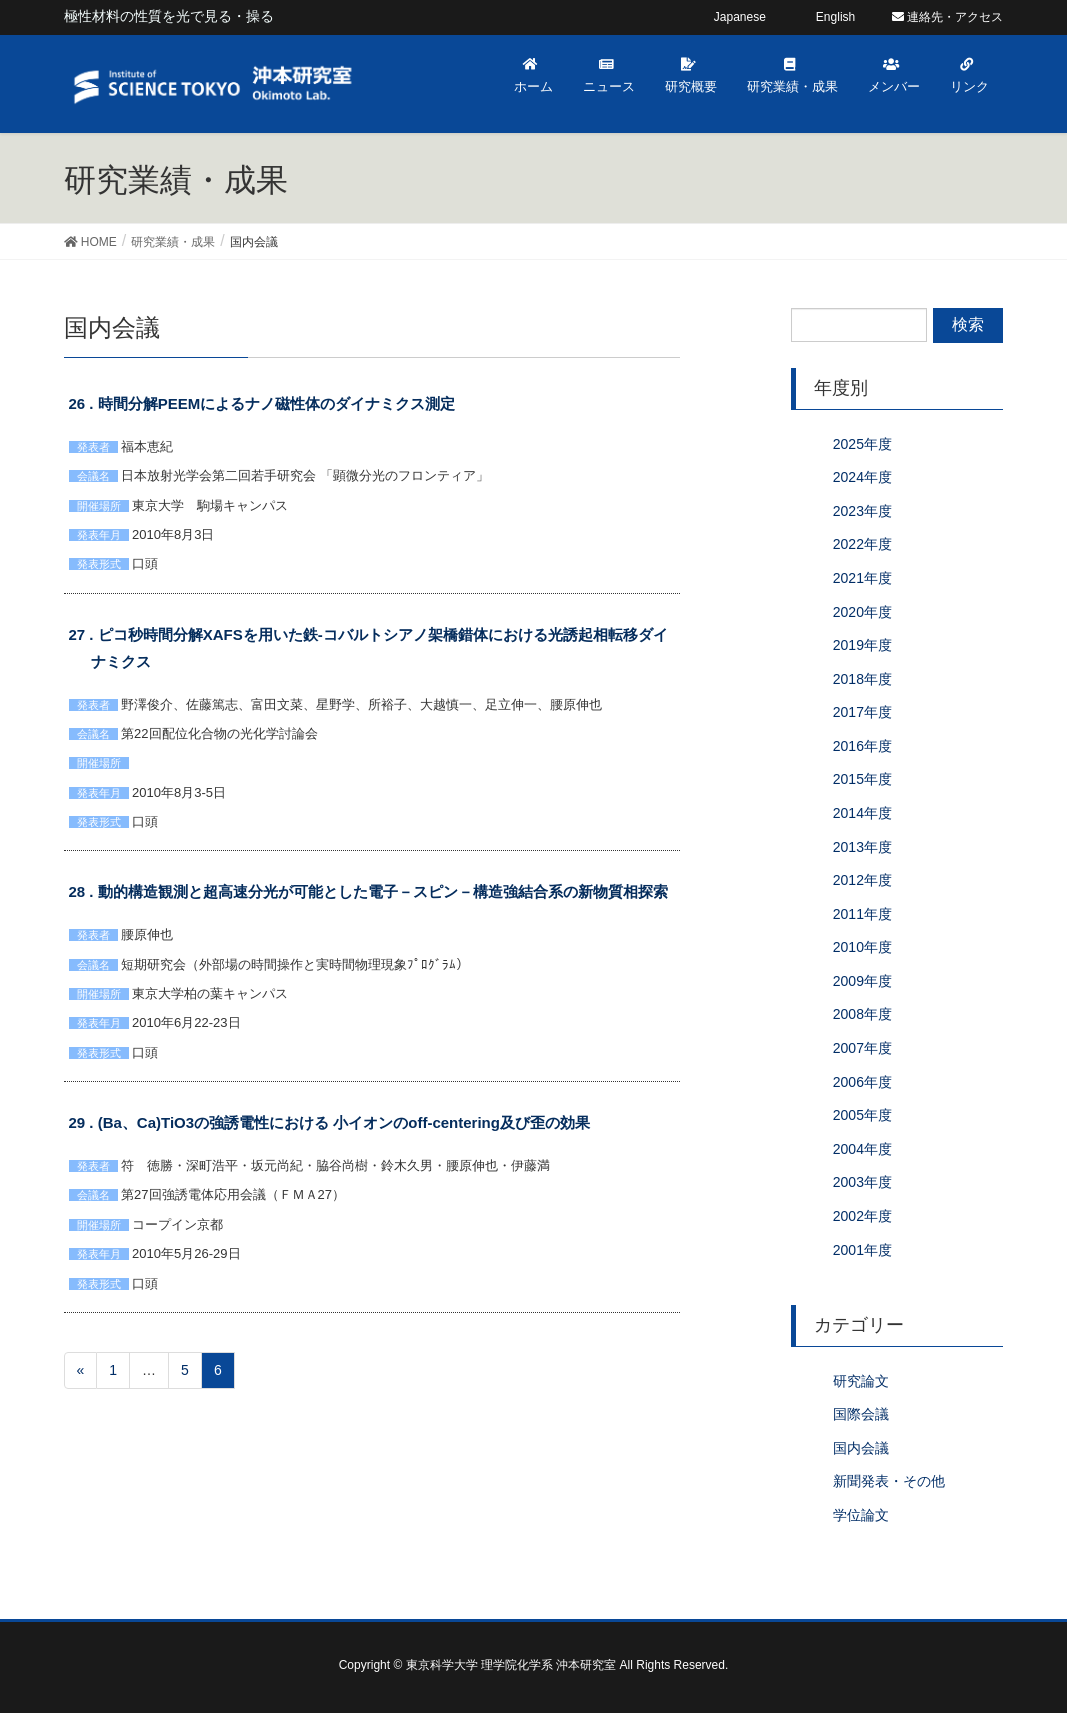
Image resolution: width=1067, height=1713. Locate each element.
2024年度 (862, 477)
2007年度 (862, 1048)
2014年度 (862, 813)
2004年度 (862, 1149)
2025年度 (862, 444)
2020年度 (862, 612)
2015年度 (862, 779)
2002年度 (862, 1216)
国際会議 (861, 1414)
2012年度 (862, 880)
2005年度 (862, 1115)
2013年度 (862, 847)
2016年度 (862, 746)
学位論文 (861, 1515)
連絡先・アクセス (947, 17)
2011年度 (862, 914)
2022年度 (862, 544)
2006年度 (862, 1082)
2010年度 (862, 947)
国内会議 (861, 1448)
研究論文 (861, 1381)
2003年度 (862, 1182)
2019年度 (862, 645)
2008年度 (862, 1014)
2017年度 (862, 712)
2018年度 (862, 679)
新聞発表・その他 (889, 1481)
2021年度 (862, 578)
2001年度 (862, 1250)
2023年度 (862, 511)
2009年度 (862, 981)
